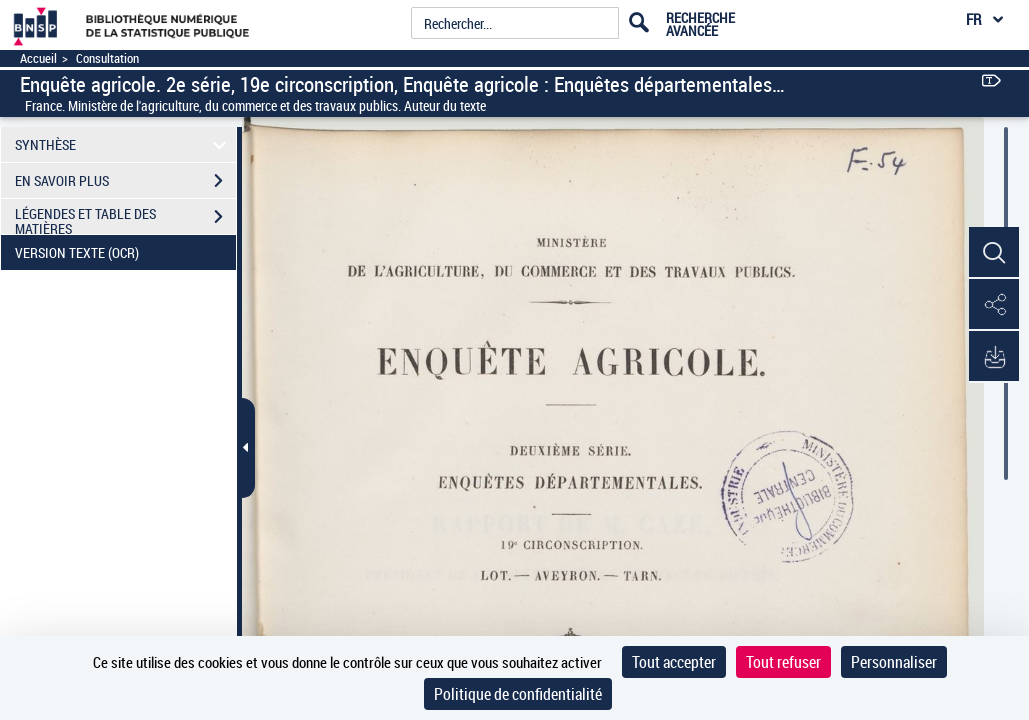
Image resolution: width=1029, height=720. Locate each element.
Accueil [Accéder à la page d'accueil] (38, 58)
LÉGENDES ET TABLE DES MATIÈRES (125, 219)
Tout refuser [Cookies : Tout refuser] (783, 662)
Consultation (107, 58)
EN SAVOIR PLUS (125, 181)
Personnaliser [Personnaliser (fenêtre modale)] (894, 662)
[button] (994, 253)
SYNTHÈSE (124, 144)
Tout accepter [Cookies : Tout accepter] (674, 662)
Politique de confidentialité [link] (518, 694)
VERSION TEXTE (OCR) (125, 253)
